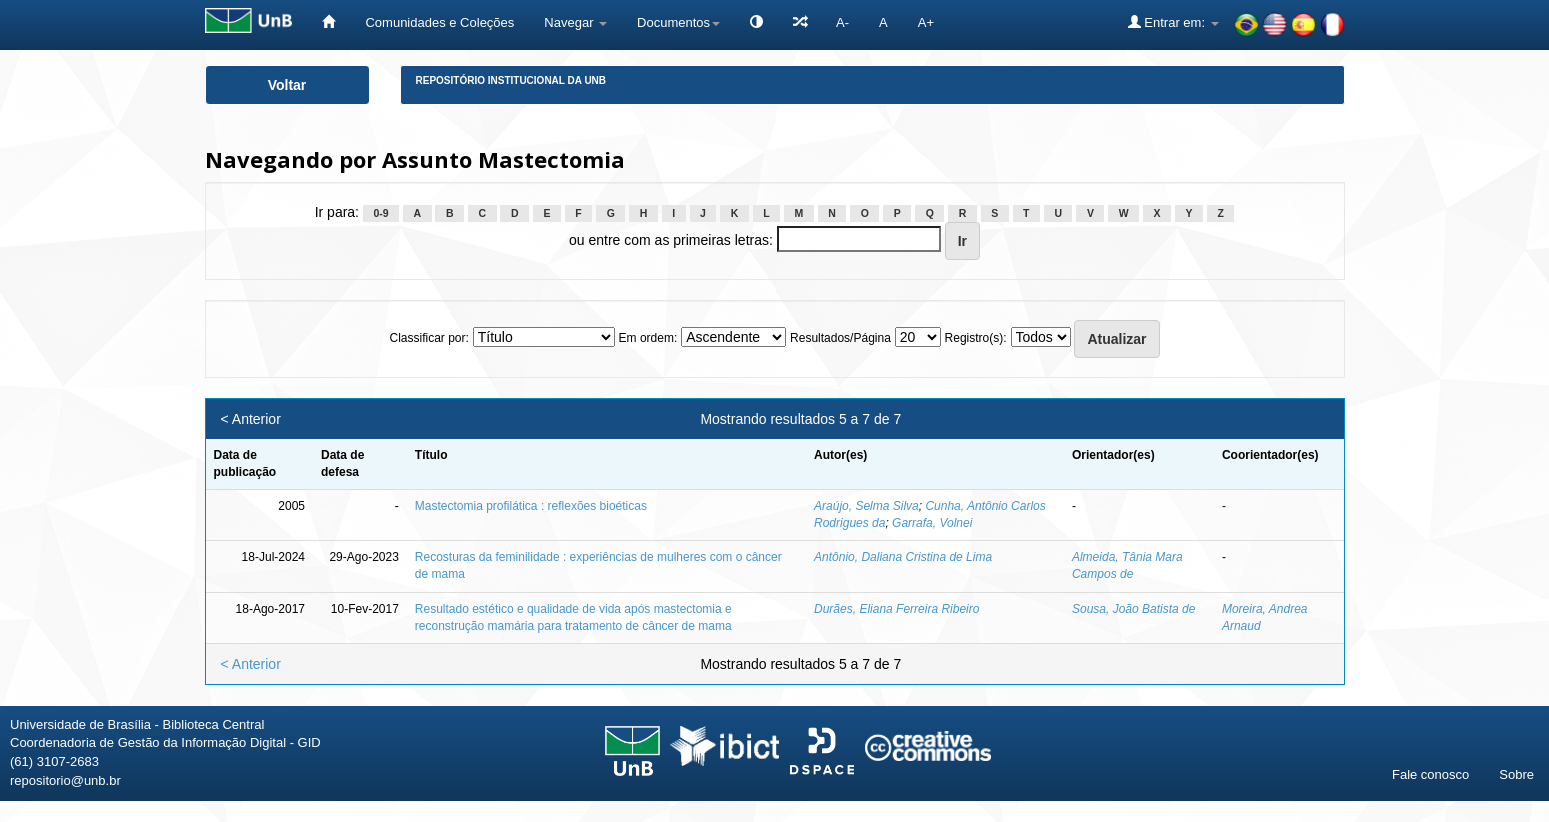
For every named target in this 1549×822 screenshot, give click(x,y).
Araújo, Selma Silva (866, 506)
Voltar (287, 85)
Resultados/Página (840, 338)
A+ (926, 22)
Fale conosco (1430, 774)
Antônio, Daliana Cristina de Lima (903, 557)
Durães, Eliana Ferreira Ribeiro (896, 609)
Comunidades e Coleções (439, 22)
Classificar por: (428, 338)
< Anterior (251, 419)
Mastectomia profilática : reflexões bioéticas (531, 506)
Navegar (575, 22)
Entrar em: (1173, 22)
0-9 (380, 213)
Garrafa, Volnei (932, 523)
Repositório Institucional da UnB (511, 80)
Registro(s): (976, 338)
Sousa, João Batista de (1133, 609)
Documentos (678, 22)
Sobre (1516, 774)
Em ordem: (648, 338)
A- (842, 22)
